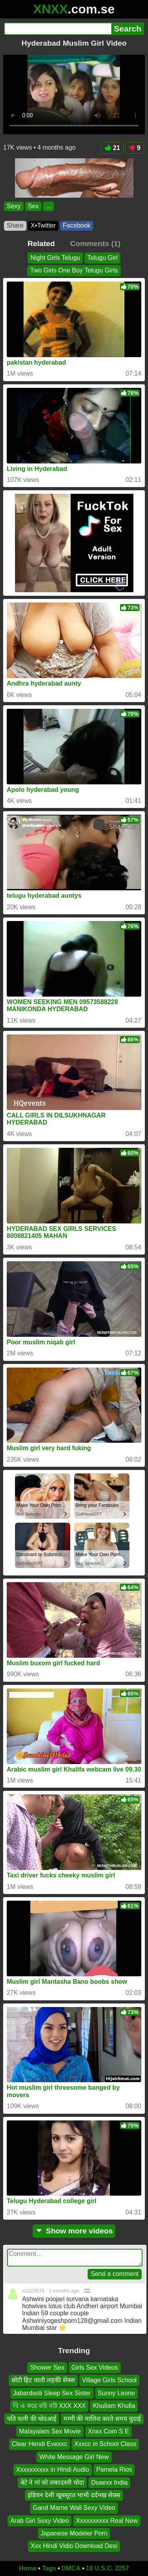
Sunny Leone (116, 2393)
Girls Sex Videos (94, 2367)
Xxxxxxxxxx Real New (106, 2520)
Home (27, 2568)
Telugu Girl (102, 257)
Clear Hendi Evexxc (39, 2444)
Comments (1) (95, 243)
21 (112, 148)
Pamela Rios (114, 2470)
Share (15, 225)
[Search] (57, 28)
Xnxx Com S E (108, 2431)
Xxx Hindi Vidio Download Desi (74, 2546)
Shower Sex (47, 2367)
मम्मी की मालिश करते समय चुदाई (102, 2418)
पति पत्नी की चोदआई (31, 2418)
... (48, 206)
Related (41, 243)
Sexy (14, 206)
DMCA (71, 2568)
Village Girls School (109, 2380)
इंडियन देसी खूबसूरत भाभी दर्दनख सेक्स (74, 2495)
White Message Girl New (74, 2457)
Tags (49, 2568)
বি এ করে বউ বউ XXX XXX (49, 2406)
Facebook (76, 225)
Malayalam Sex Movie (50, 2431)
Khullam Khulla (114, 2406)
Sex (33, 206)
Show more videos (74, 2231)
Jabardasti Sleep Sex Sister (52, 2393)
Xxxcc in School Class (105, 2444)
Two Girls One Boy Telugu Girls (74, 270)
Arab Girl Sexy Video (39, 2520)
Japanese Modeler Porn (74, 2533)
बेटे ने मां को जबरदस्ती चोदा (52, 2482)
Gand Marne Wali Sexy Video (74, 2508)
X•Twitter (43, 225)
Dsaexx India (109, 2482)
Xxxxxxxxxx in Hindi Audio (52, 2470)
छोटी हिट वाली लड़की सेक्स (43, 2380)
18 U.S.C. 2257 (107, 2568)
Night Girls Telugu (55, 257)
